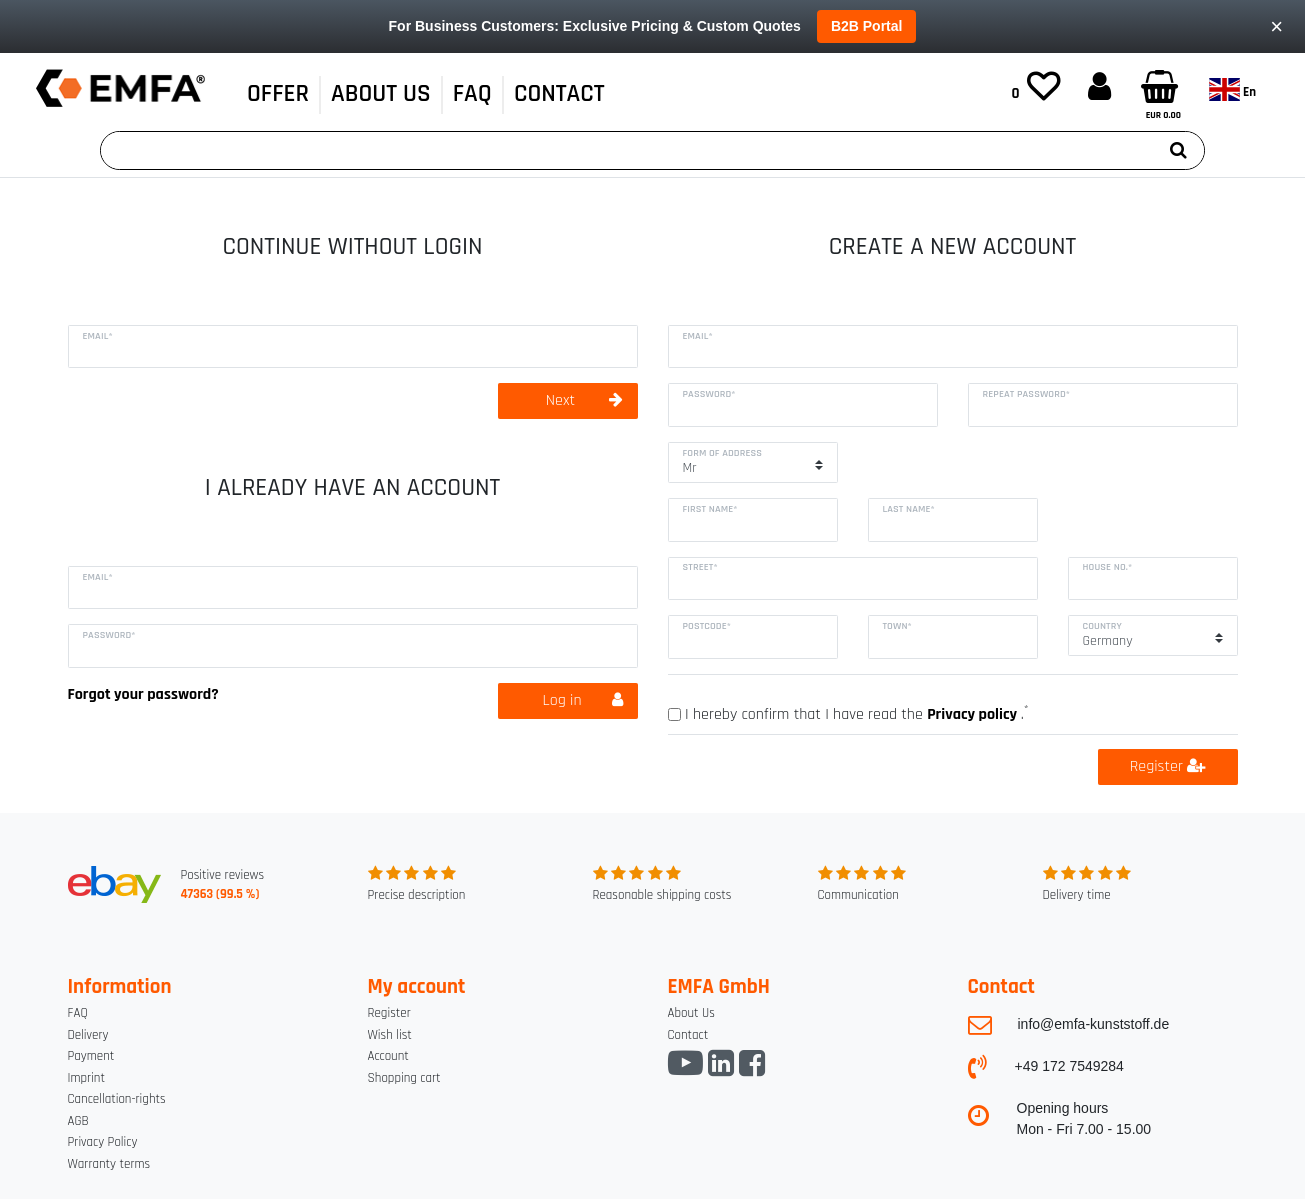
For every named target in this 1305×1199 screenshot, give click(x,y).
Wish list (390, 1035)
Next (584, 400)
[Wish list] (1036, 88)
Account (388, 1056)
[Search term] (627, 150)
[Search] (1178, 150)
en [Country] (1232, 89)
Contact (688, 1035)
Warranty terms (109, 1164)
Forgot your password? (143, 694)
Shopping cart (404, 1078)
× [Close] (1276, 26)
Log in (583, 700)
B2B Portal (867, 26)
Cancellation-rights (117, 1099)
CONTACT (559, 94)
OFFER (278, 94)
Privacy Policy (103, 1142)
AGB (78, 1121)
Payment (91, 1056)
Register (1167, 766)
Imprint (86, 1078)
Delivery (88, 1035)
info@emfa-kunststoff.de (1094, 1024)
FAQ (472, 94)
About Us (381, 94)
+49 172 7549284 (1069, 1066)
